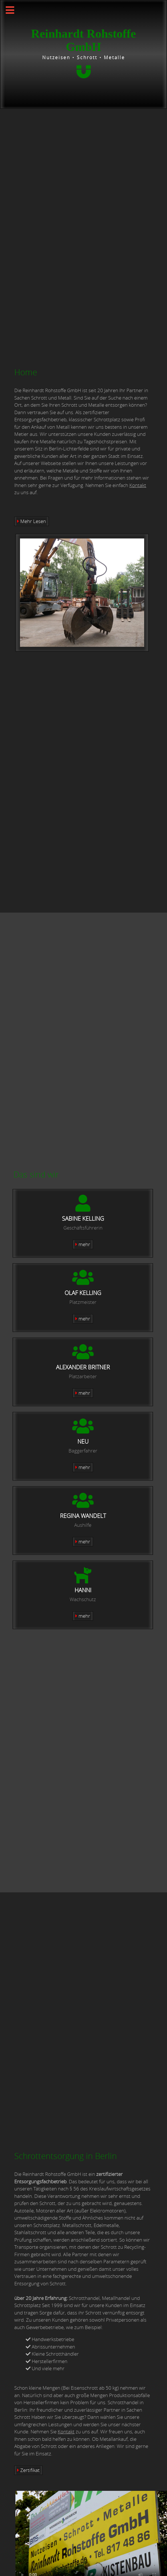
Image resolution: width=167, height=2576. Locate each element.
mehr (84, 1244)
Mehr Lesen (33, 521)
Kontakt (137, 485)
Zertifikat (30, 2470)
